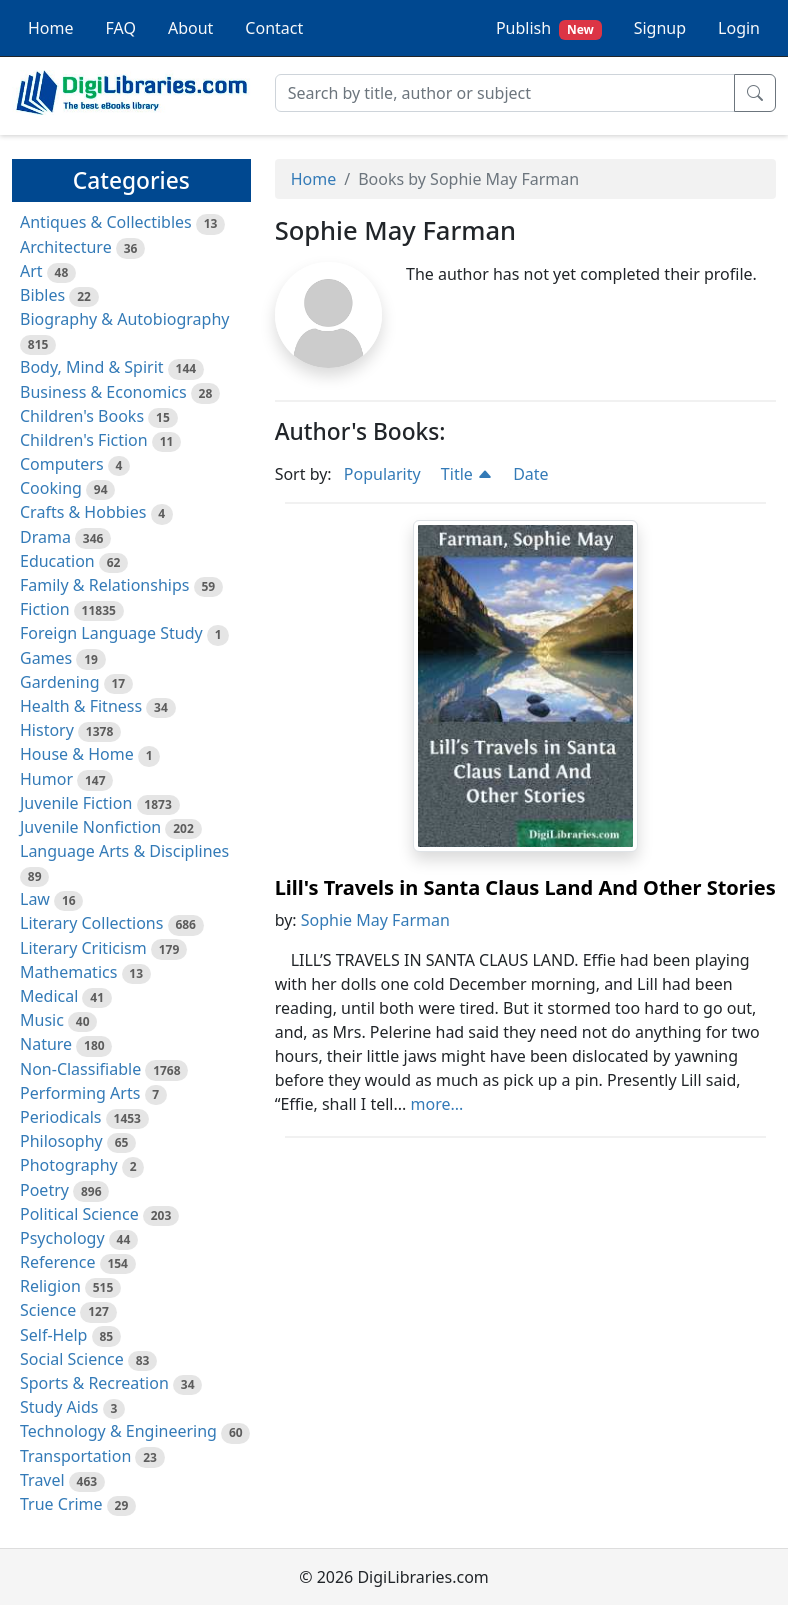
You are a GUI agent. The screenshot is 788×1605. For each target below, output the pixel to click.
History (47, 730)
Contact (274, 28)
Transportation (75, 1456)
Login (739, 28)
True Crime (61, 1504)
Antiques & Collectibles (106, 222)
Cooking (51, 488)
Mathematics (68, 972)
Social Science (72, 1359)
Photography (69, 1165)
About (190, 28)
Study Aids (59, 1407)
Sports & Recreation (94, 1383)
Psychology (62, 1238)
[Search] (505, 93)
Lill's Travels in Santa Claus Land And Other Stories (525, 887)
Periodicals (61, 1117)
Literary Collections (91, 923)
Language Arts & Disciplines (124, 851)
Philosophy (61, 1141)
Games (46, 658)
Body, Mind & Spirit (92, 367)
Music (42, 1020)
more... (437, 1104)
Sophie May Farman (375, 920)
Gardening (60, 682)
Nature (46, 1044)
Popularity (382, 474)
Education (57, 561)
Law (35, 899)
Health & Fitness (81, 706)
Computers (62, 464)
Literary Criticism (83, 948)
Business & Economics (103, 392)
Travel (42, 1480)
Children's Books (82, 416)
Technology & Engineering (118, 1431)
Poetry (44, 1190)
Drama (45, 537)
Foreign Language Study (111, 633)
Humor (46, 779)
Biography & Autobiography (124, 319)
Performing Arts (80, 1093)
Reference (57, 1262)
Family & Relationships (104, 585)
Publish (549, 28)
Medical (49, 996)
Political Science (79, 1214)
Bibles (42, 295)
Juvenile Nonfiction (90, 827)
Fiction (45, 609)
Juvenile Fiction (76, 803)
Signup (660, 28)
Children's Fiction (84, 440)
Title (467, 474)
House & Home (77, 754)
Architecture (66, 247)
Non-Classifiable (80, 1069)
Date (530, 474)
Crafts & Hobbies (83, 512)
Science (48, 1310)
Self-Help (53, 1335)
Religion (50, 1286)
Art (31, 271)
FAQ (121, 28)
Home (51, 28)
